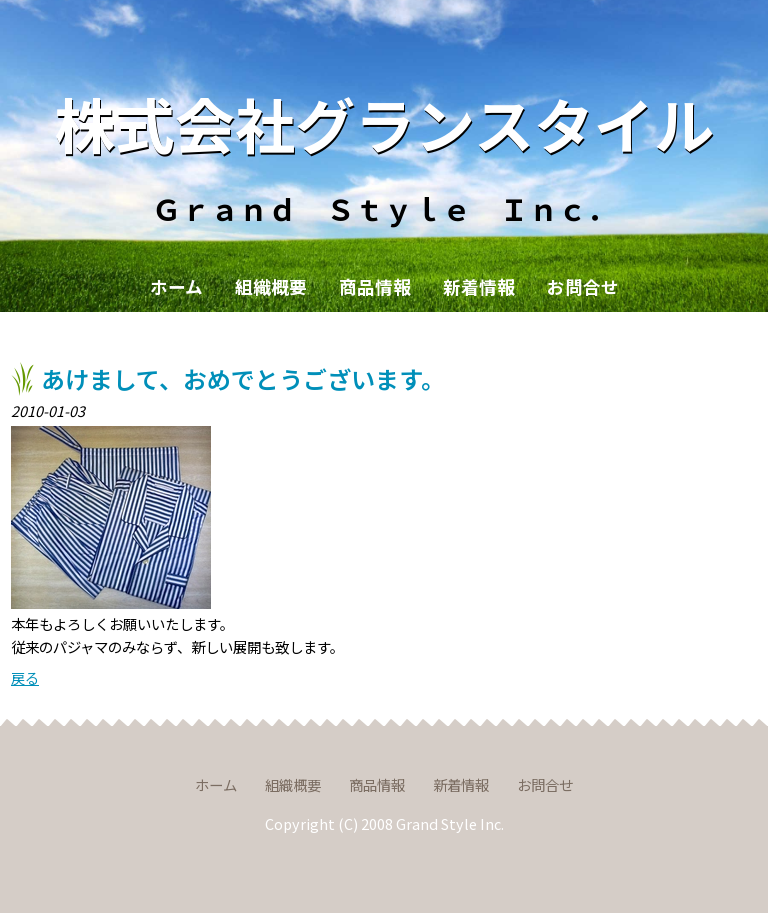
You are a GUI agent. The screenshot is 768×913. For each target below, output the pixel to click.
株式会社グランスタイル (384, 122)
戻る (25, 677)
